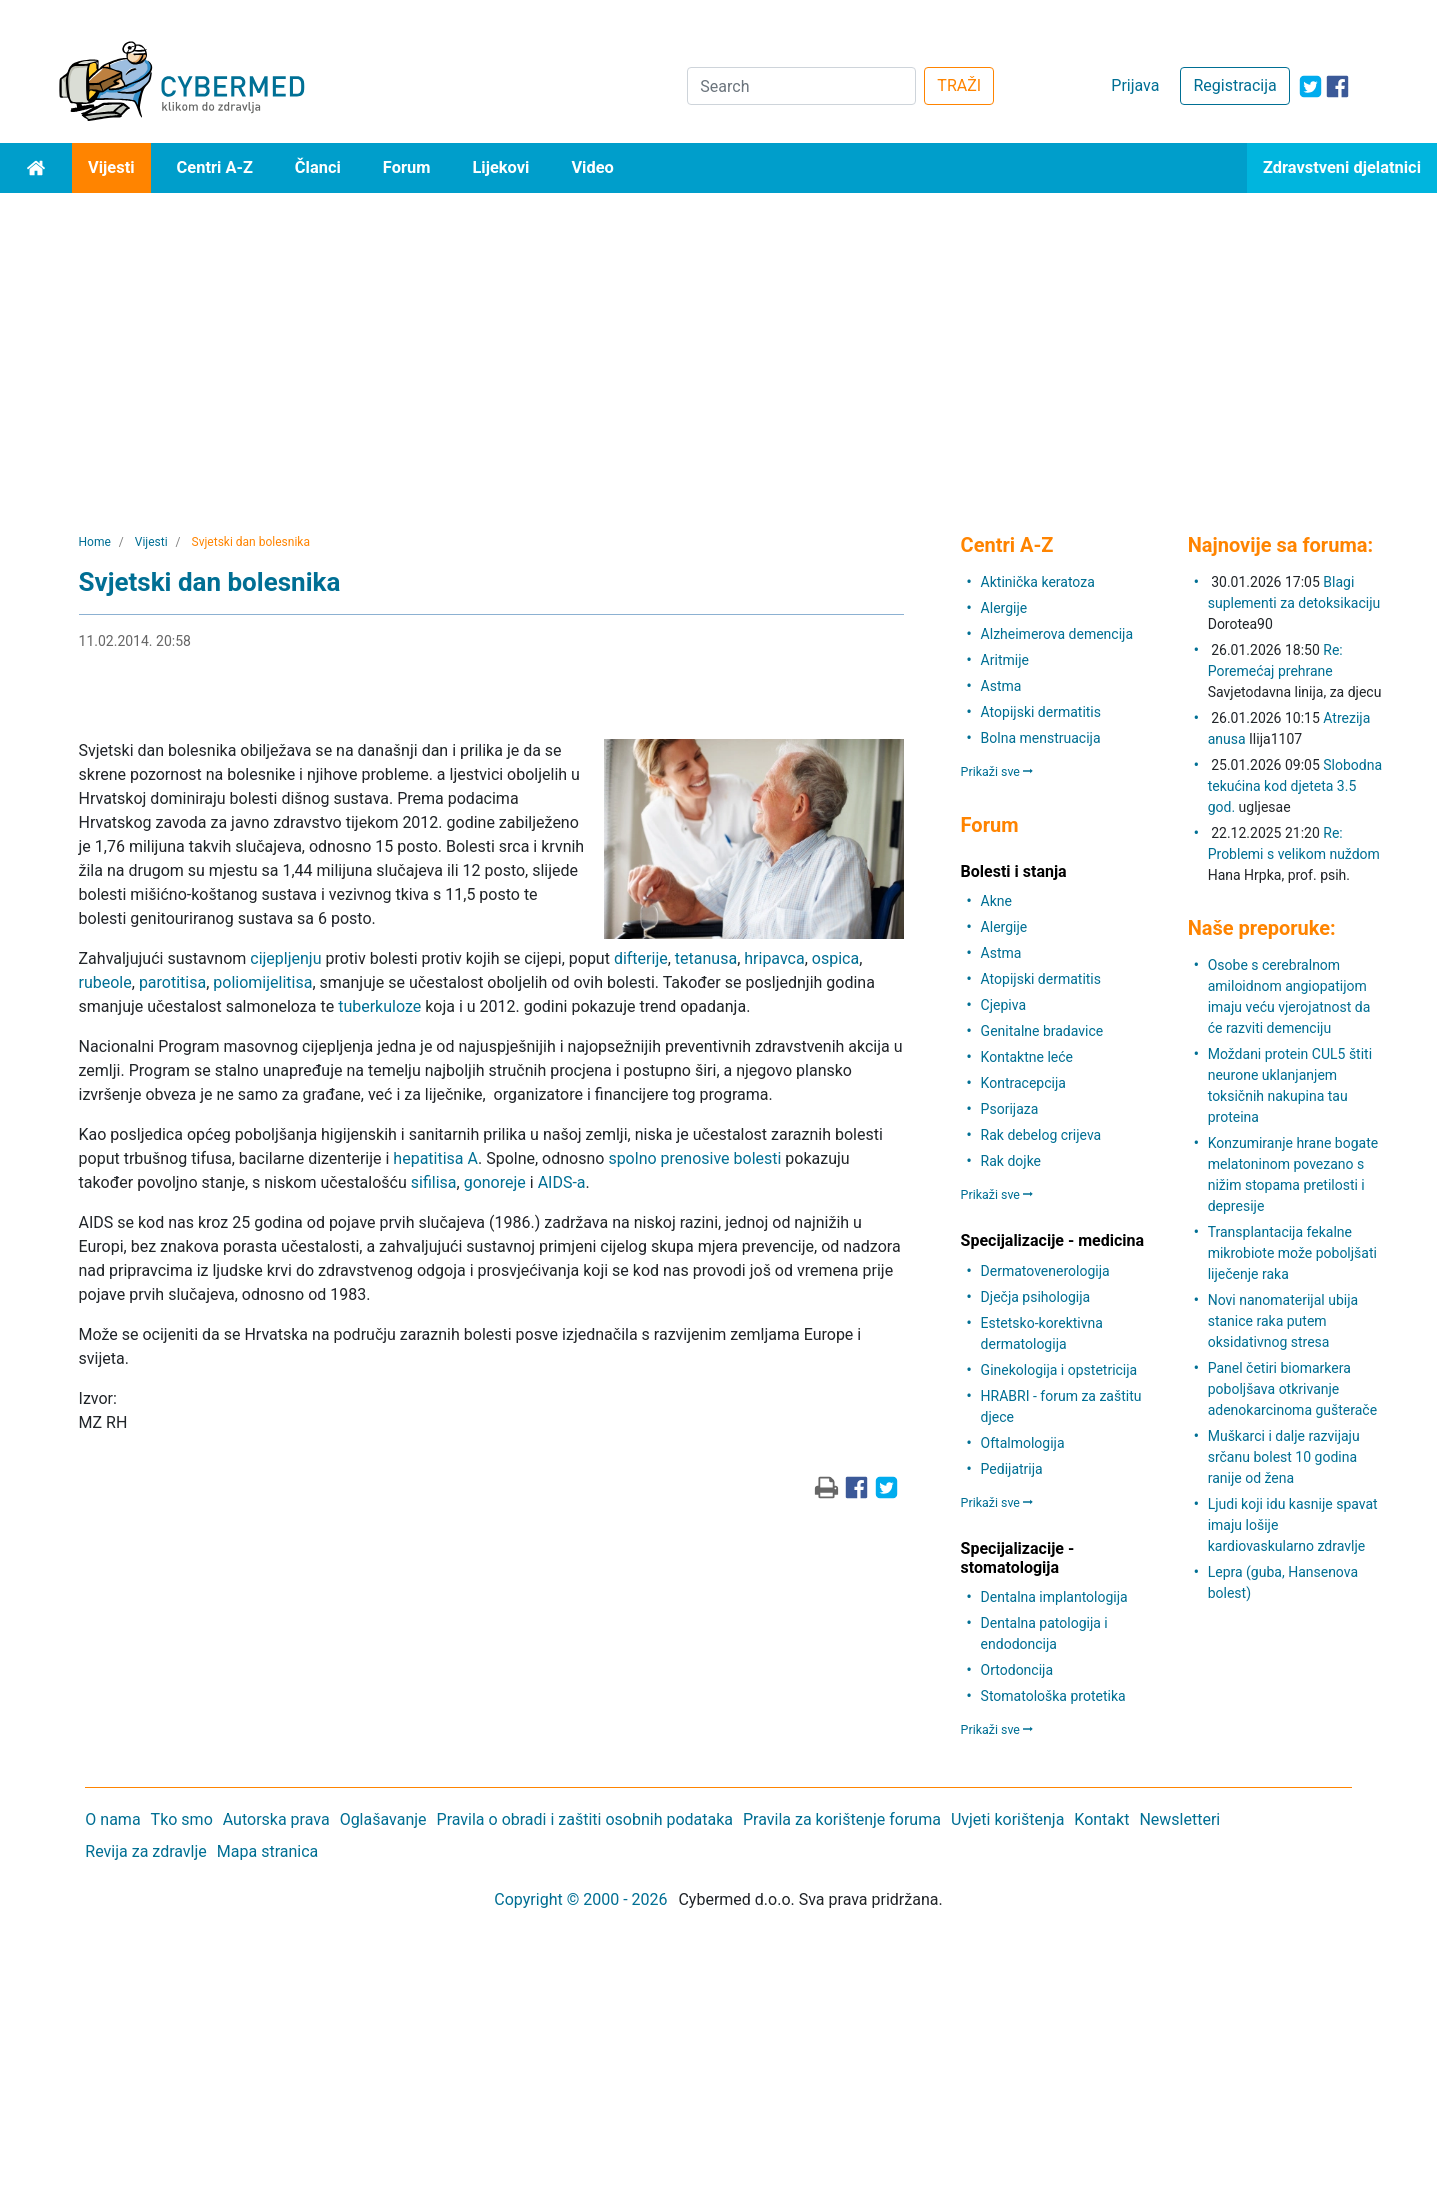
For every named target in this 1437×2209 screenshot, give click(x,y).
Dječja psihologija (1036, 1297)
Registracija (1234, 85)
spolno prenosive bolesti (694, 1158)
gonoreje (495, 1182)
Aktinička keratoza (1038, 582)
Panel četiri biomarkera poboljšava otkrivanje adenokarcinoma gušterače (1292, 1389)
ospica (835, 958)
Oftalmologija (1023, 1443)
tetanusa (706, 958)
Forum (407, 167)
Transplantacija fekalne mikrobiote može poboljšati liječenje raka (1292, 1253)
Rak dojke (1011, 1161)
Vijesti (111, 167)
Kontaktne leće (1027, 1057)
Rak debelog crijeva (1041, 1135)
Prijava (1135, 85)
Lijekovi (500, 167)
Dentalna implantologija (1054, 1597)
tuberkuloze (379, 1006)
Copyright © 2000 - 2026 (580, 1899)
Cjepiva (1003, 1005)
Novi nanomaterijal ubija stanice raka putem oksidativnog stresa (1283, 1321)
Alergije (1004, 608)
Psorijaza (1010, 1109)
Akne (996, 901)
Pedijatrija (1012, 1469)
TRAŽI (959, 85)
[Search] (801, 86)
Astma (1001, 686)
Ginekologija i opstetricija (1059, 1370)
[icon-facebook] (1337, 86)
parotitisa (172, 982)
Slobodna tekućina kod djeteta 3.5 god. (1295, 786)
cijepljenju (285, 958)
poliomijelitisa (262, 982)
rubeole (105, 982)
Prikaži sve (997, 771)
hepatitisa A (435, 1158)
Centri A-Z (215, 167)
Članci (318, 167)
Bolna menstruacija (1041, 738)
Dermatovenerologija (1045, 1271)
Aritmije (1005, 660)
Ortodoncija (1017, 1670)
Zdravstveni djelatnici (1342, 167)
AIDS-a (562, 1182)
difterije (641, 958)
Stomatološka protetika (1053, 1696)
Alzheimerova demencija (1057, 634)
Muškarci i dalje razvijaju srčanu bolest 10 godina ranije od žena (1284, 1457)
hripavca (774, 958)
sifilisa (434, 1182)
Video (592, 167)
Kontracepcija (1023, 1083)
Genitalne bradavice (1042, 1031)
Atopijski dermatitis (1041, 712)
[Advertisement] (719, 343)
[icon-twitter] (1310, 86)
